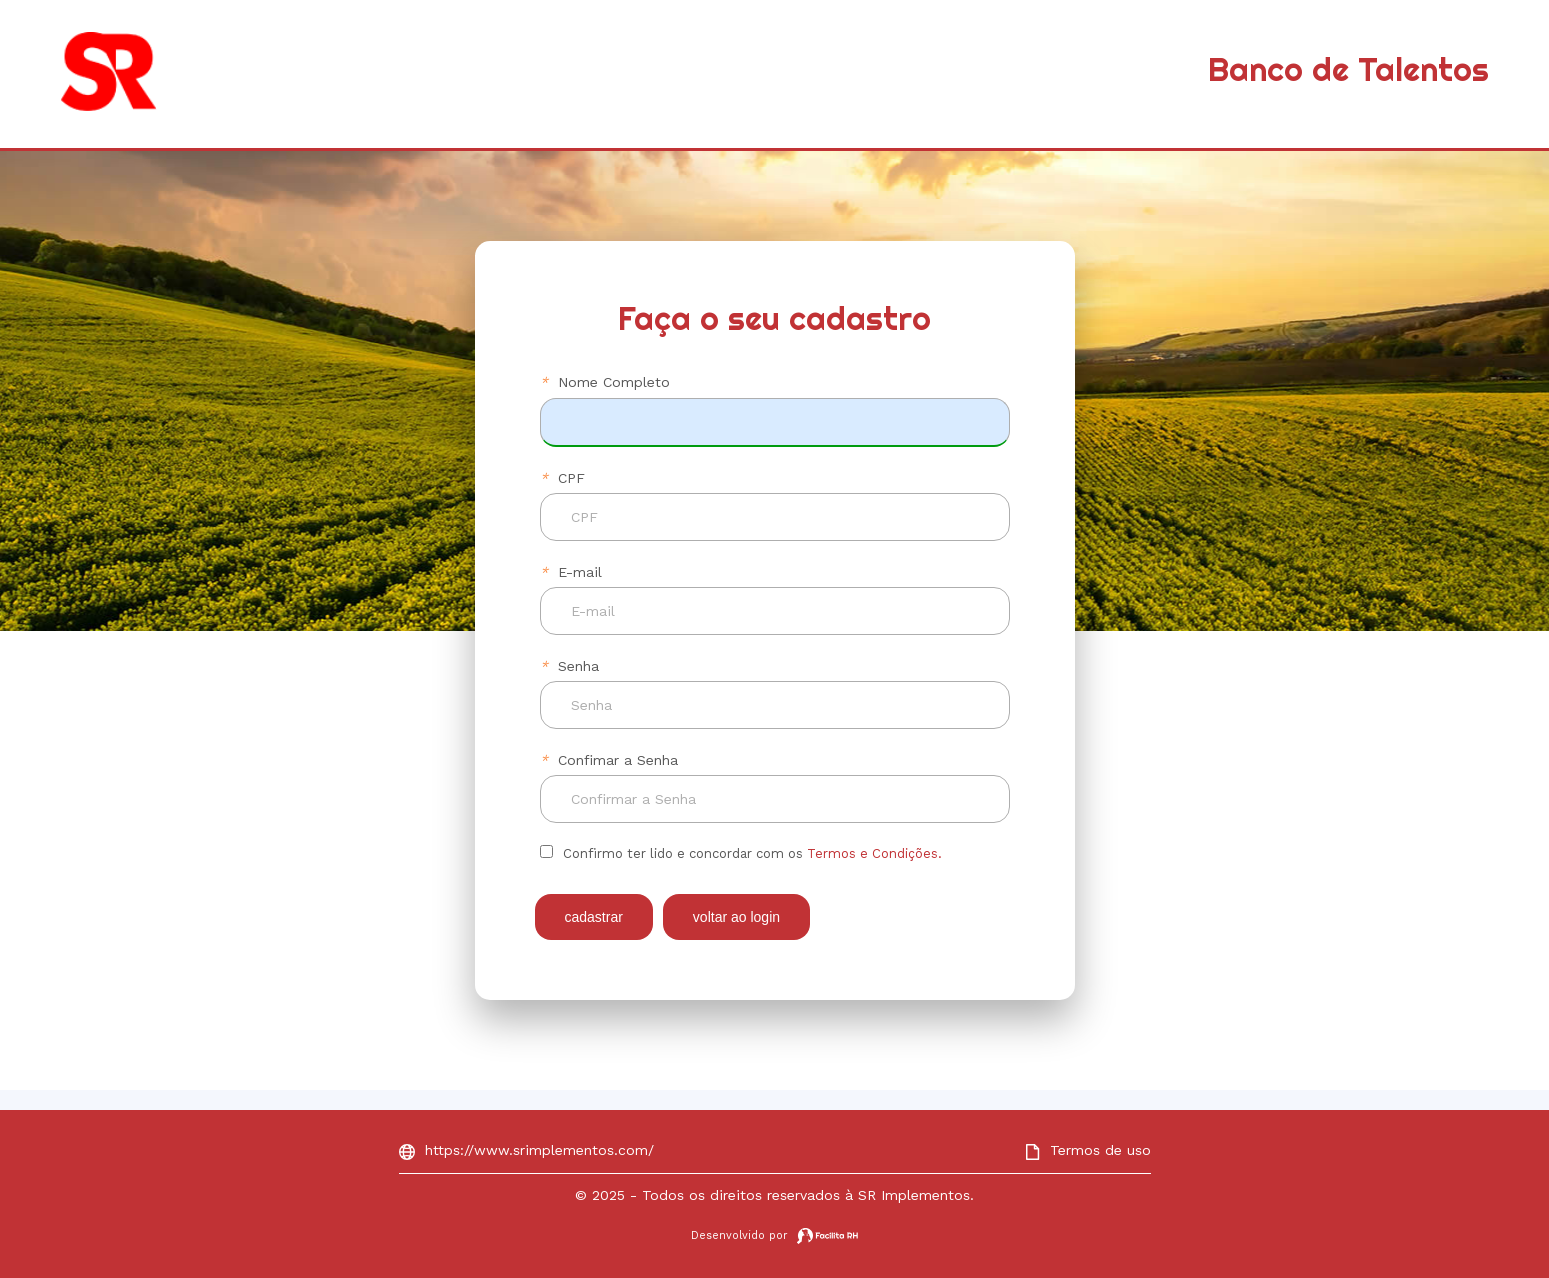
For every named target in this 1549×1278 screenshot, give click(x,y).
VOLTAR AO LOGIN (736, 917)
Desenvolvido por (774, 1235)
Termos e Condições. (874, 853)
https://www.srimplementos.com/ (526, 1150)
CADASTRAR (594, 917)
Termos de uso (1088, 1150)
